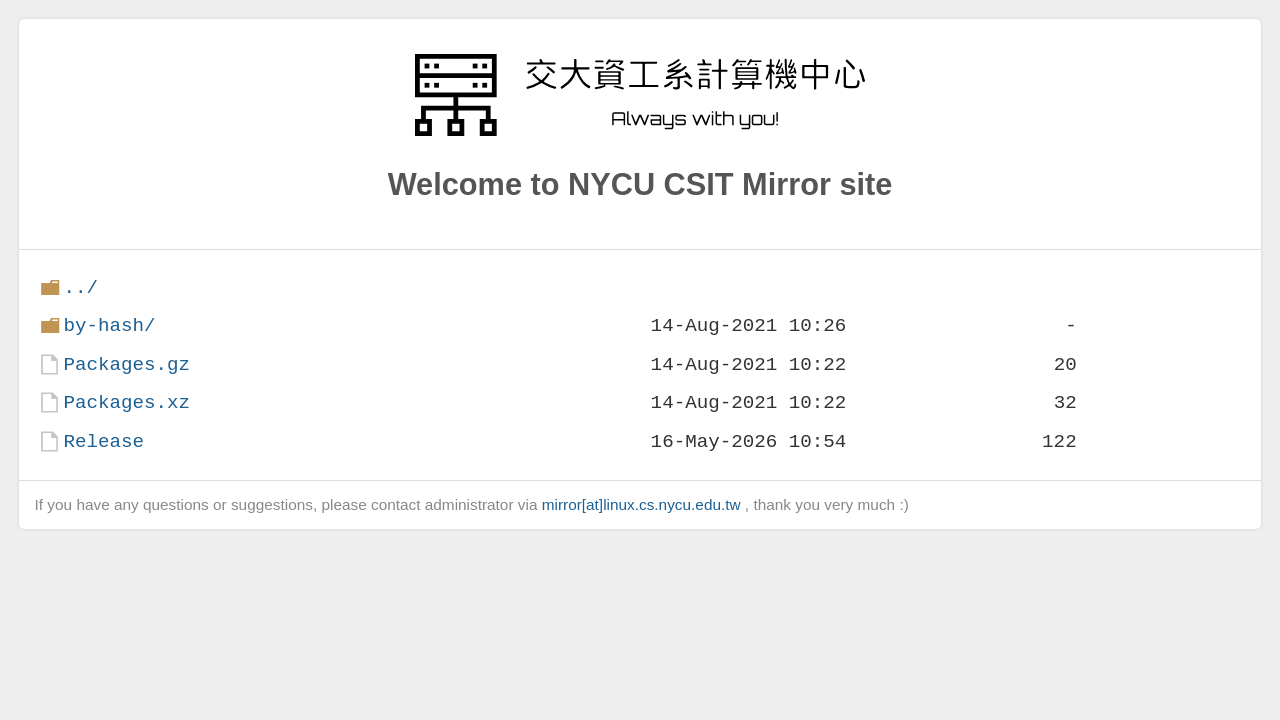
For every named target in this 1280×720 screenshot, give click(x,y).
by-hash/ (109, 325)
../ (80, 287)
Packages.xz (126, 402)
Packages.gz (126, 364)
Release (103, 441)
